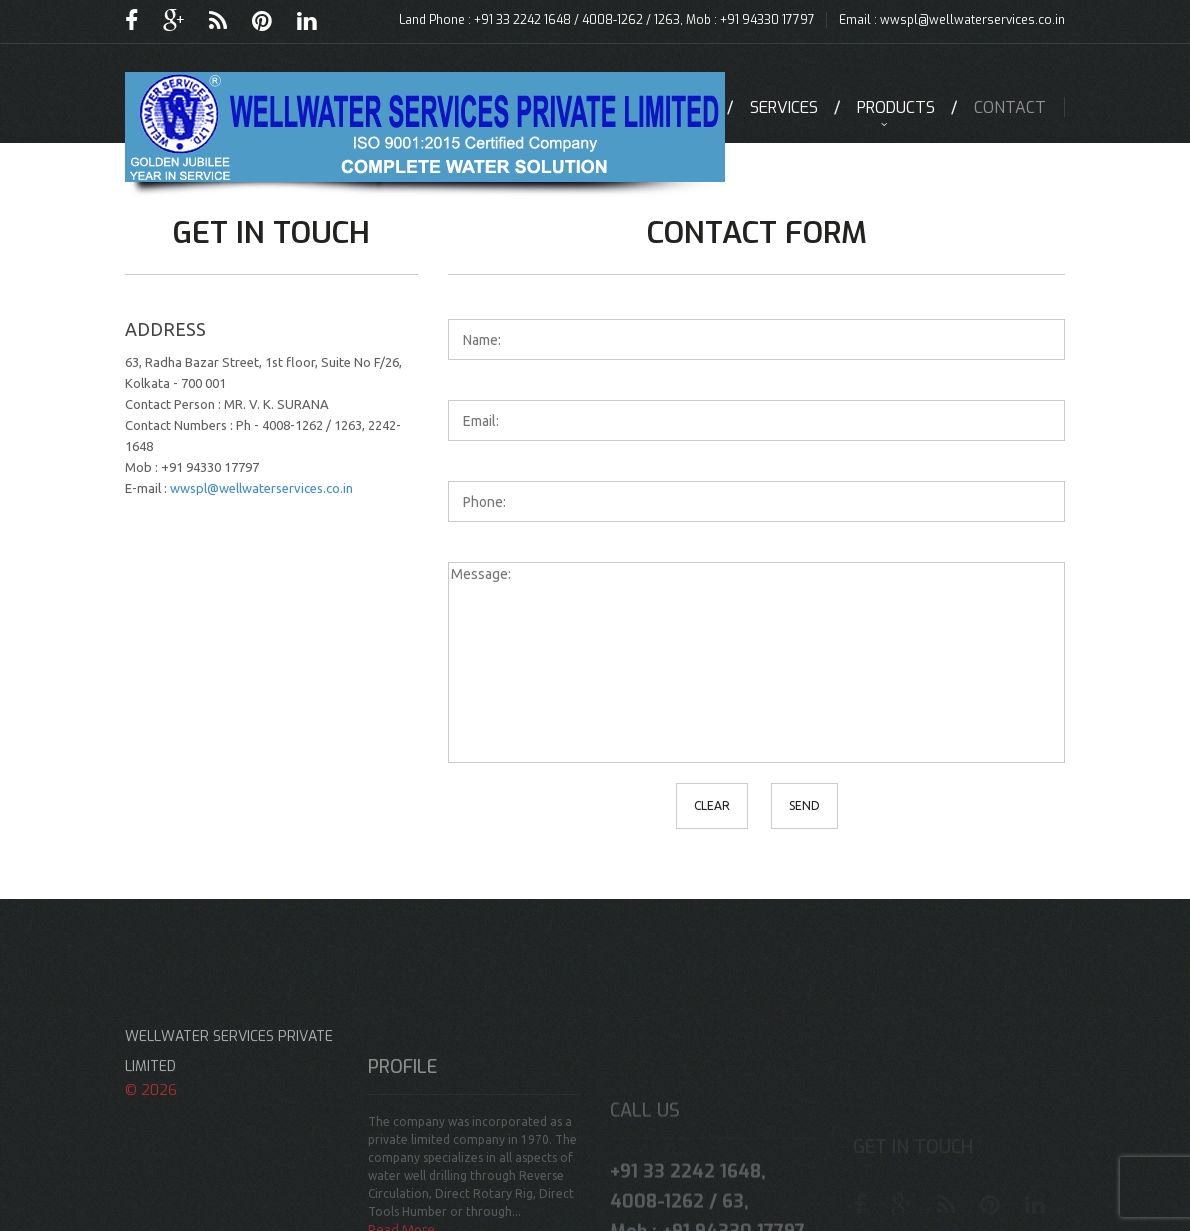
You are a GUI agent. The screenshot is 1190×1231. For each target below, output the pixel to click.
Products (896, 107)
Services (784, 107)
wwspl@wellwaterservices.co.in (972, 20)
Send (804, 805)
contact (1010, 107)
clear (712, 805)
